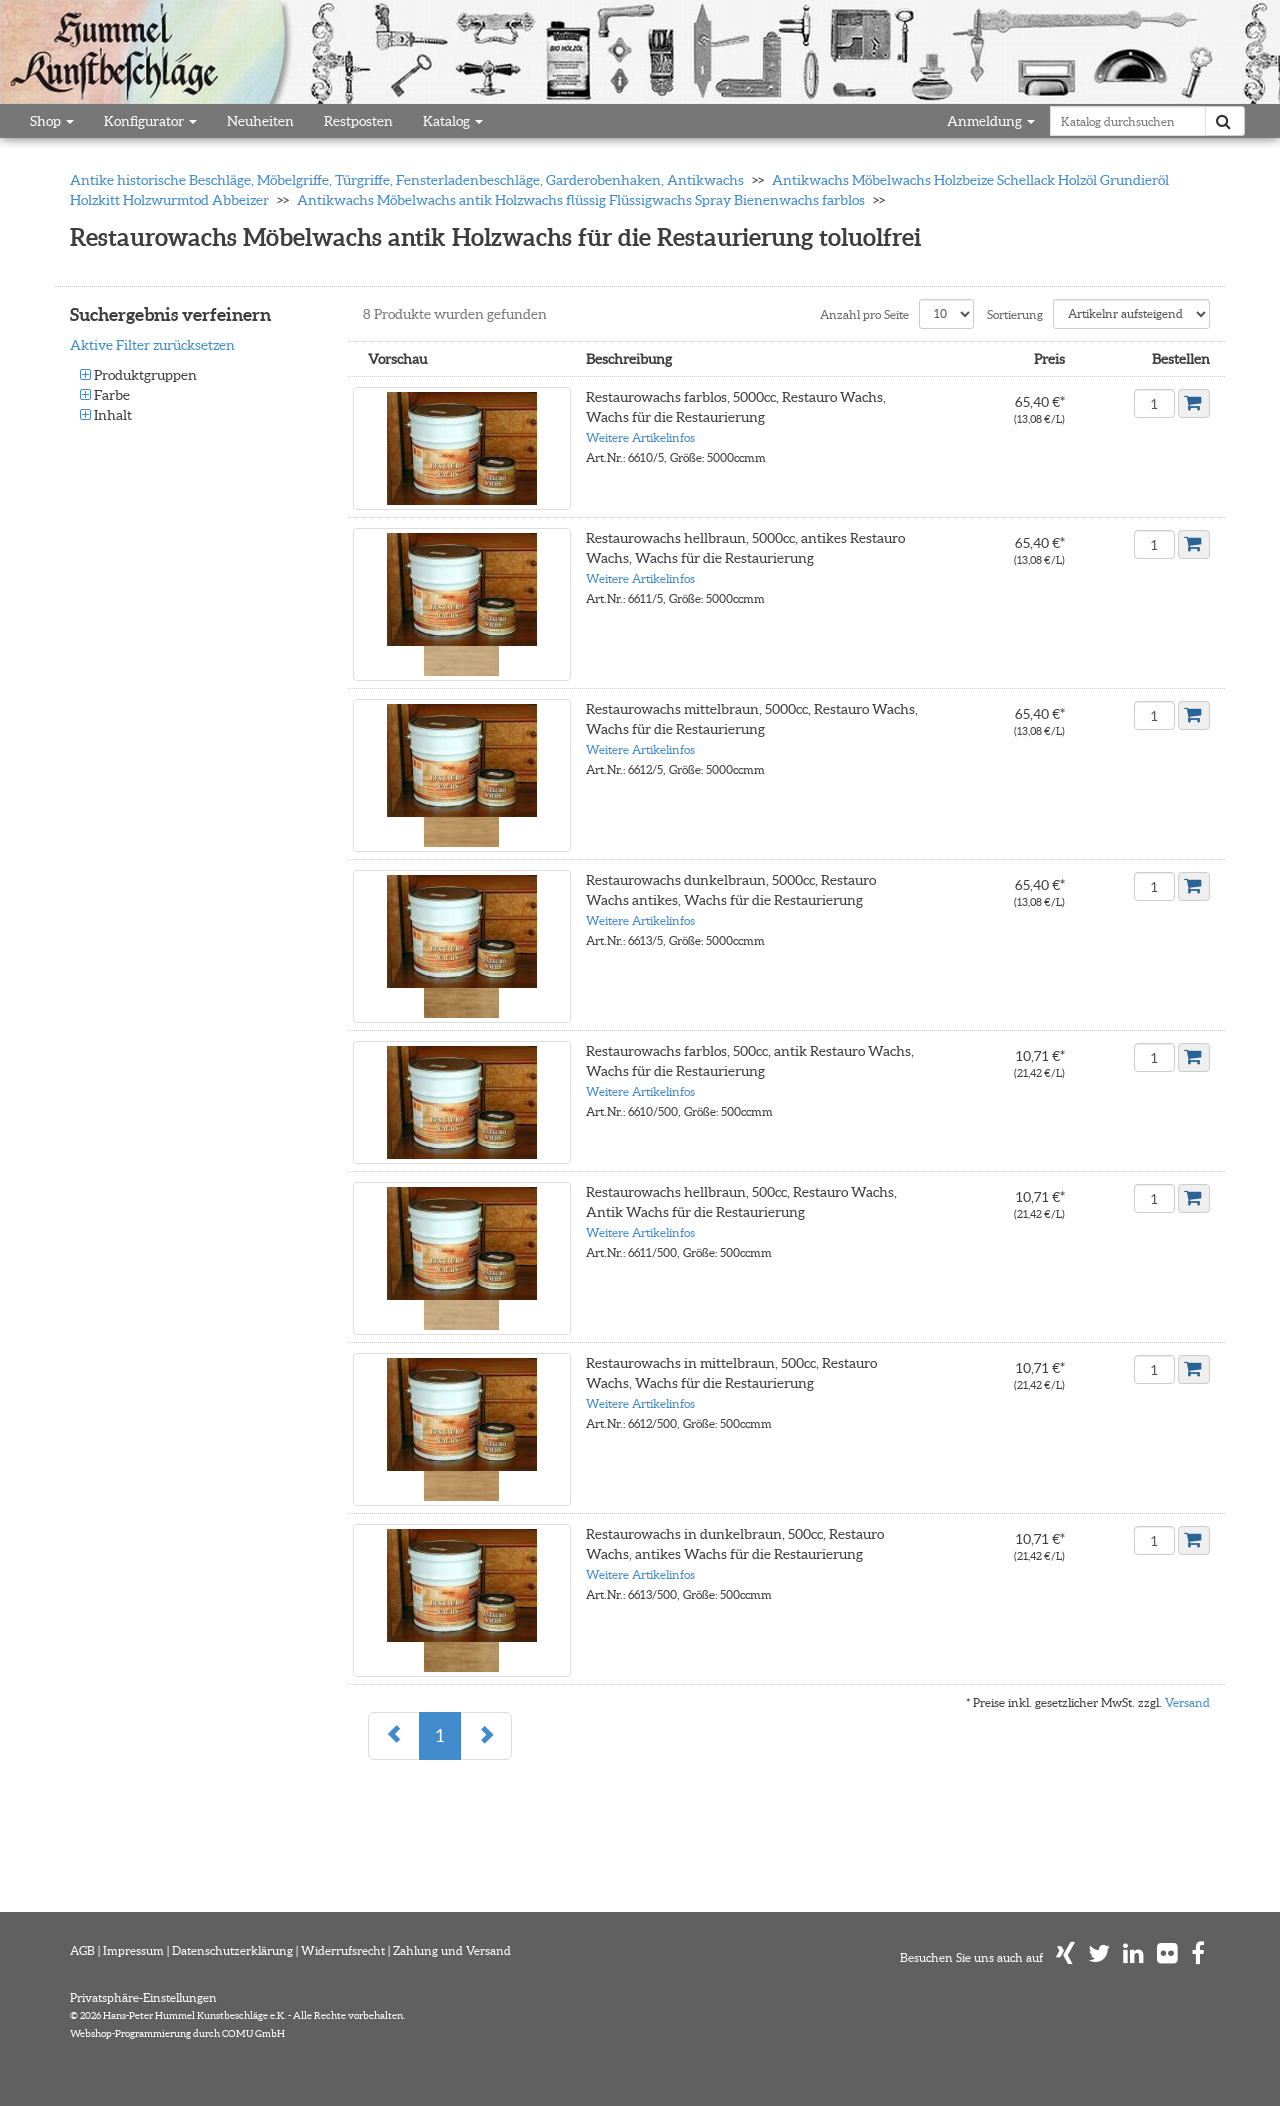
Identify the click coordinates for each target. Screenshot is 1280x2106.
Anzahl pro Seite (864, 314)
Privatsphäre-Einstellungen (143, 1997)
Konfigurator (150, 121)
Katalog (453, 121)
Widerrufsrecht (343, 1950)
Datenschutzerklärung (232, 1950)
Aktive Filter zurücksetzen (152, 345)
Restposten (358, 121)
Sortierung (1015, 314)
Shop (52, 121)
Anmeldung (991, 121)
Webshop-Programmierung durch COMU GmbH (177, 2033)
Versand (1187, 1702)
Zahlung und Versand (452, 1950)
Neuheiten (260, 121)
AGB (82, 1950)
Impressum (133, 1950)
